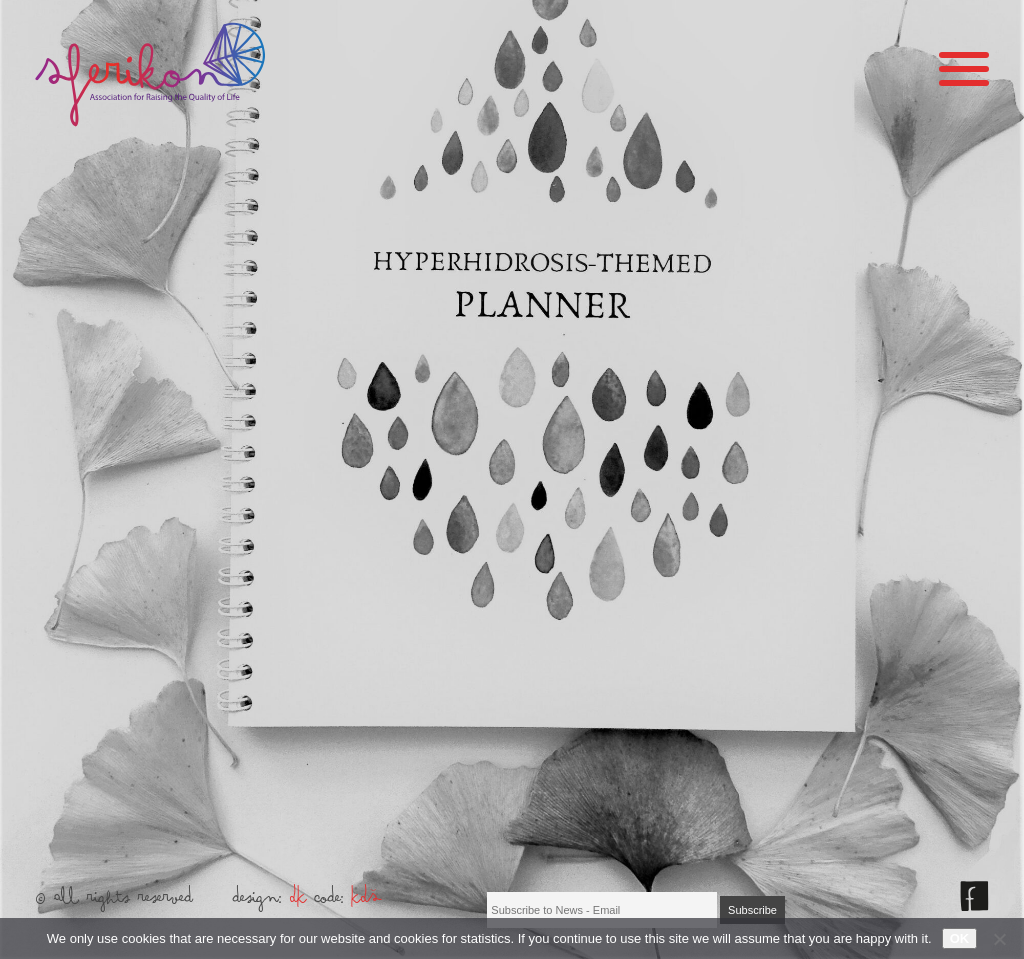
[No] (999, 939)
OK (960, 938)
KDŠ (366, 902)
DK (298, 902)
